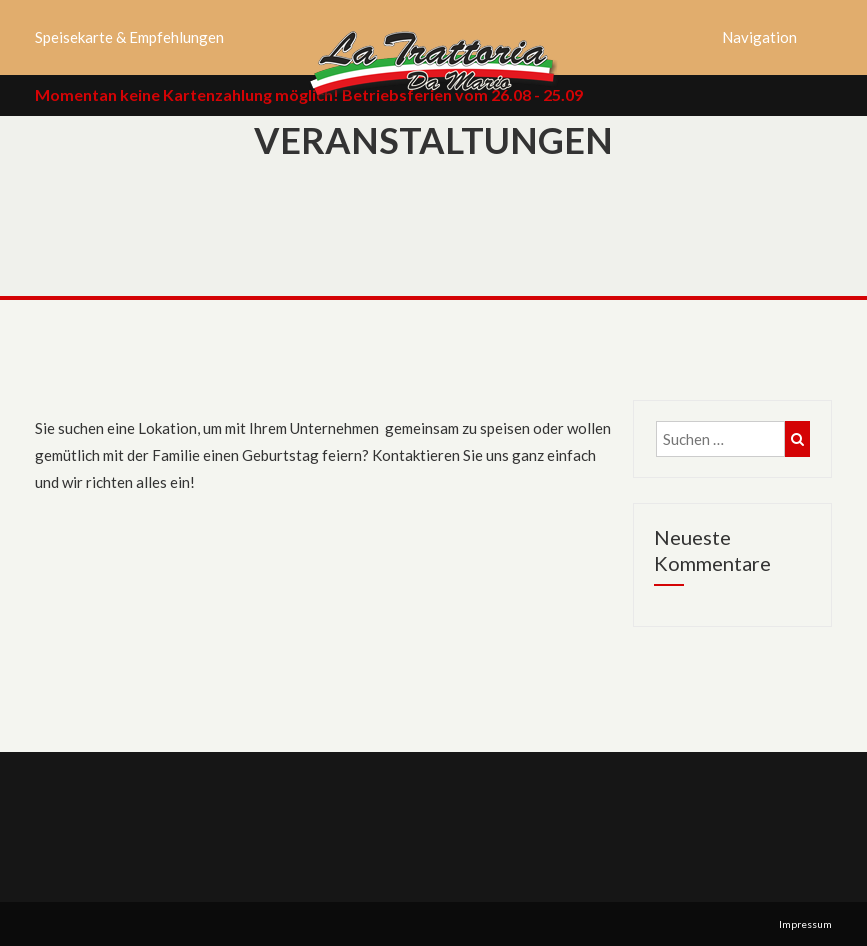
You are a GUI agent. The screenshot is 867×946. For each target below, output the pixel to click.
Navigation (759, 37)
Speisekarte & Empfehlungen (129, 37)
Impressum (805, 924)
